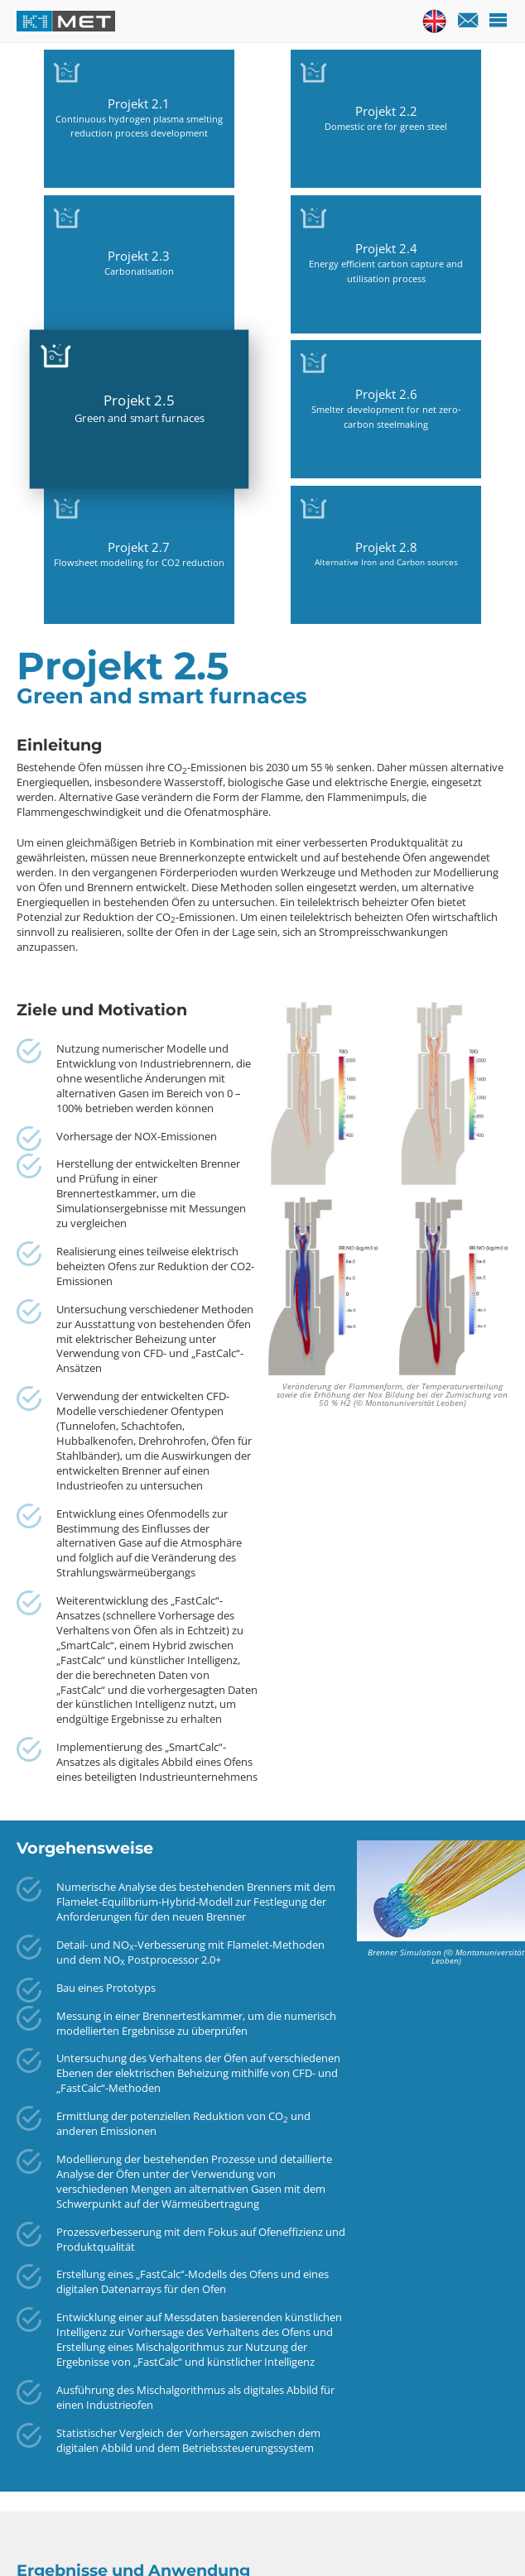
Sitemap (282, 2536)
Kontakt (125, 2536)
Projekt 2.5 (77, 250)
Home (71, 2536)
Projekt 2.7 (324, 252)
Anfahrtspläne (203, 2536)
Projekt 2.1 (77, 89)
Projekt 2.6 (201, 244)
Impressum (352, 2536)
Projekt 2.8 (448, 252)
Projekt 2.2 (201, 104)
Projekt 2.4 (448, 96)
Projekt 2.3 (324, 111)
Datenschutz (435, 2536)
